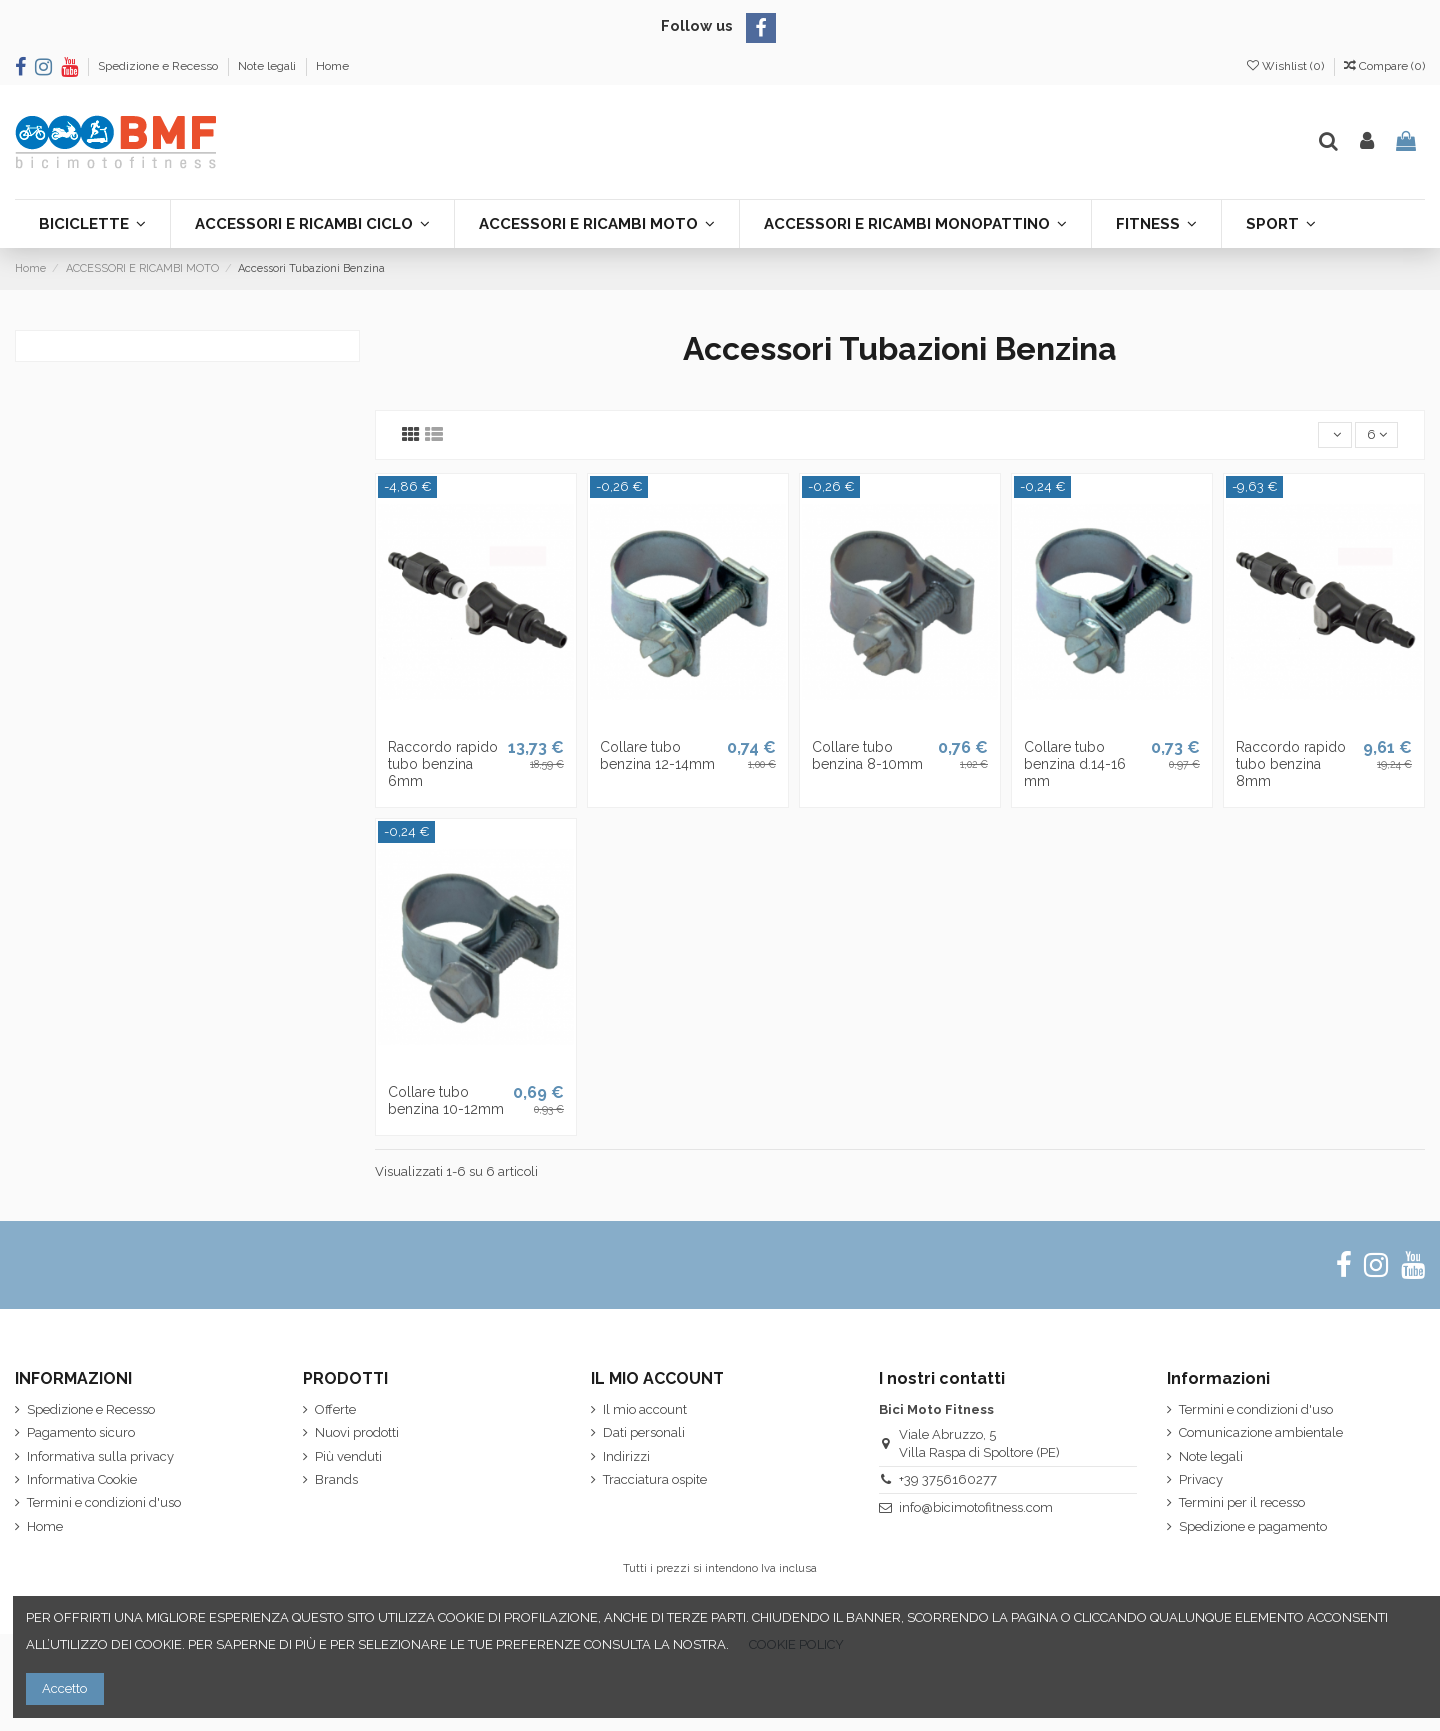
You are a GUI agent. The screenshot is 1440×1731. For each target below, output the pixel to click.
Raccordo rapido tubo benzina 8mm (1291, 764)
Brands (336, 1479)
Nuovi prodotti (357, 1432)
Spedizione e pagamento (1253, 1526)
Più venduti (348, 1456)
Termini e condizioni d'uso (104, 1502)
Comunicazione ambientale (1261, 1432)
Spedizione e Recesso (159, 66)
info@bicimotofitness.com (976, 1507)
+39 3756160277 (948, 1479)
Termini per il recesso (1242, 1502)
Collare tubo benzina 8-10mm (867, 755)
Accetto (64, 1688)
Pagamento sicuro (81, 1432)
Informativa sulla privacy (100, 1456)
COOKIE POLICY (796, 1644)
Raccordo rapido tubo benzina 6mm (443, 764)
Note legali (268, 66)
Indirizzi (626, 1456)
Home (332, 66)
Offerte (335, 1409)
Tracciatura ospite (655, 1479)
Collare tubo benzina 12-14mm (657, 755)
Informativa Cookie (82, 1479)
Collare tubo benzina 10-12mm (446, 1100)
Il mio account (645, 1409)
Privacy (1201, 1479)
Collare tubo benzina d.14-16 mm (1075, 764)
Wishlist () (1287, 66)
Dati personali (644, 1432)
